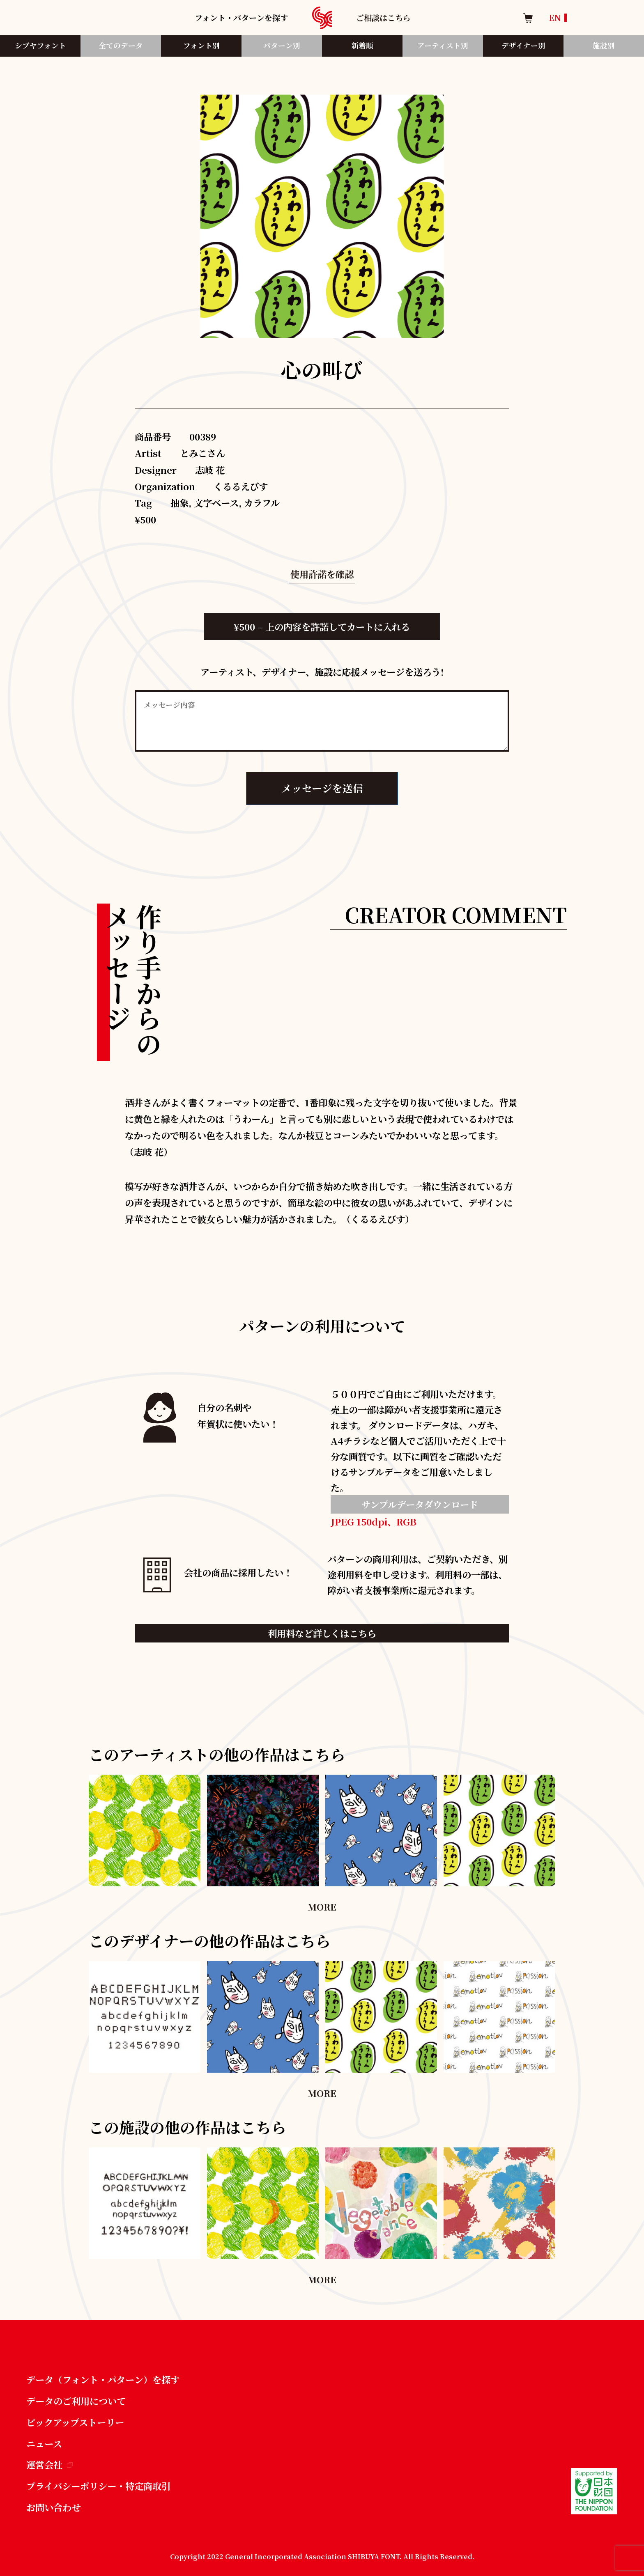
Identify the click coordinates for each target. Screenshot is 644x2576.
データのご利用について (76, 2400)
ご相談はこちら (383, 17)
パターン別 (281, 45)
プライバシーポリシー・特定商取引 (98, 2485)
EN (555, 17)
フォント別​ (201, 45)
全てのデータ (121, 45)
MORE (322, 1906)
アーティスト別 (442, 45)
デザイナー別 (523, 45)
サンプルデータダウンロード (419, 1504)
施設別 (604, 45)
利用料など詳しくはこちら (322, 1633)
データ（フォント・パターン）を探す (102, 2379)
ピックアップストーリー (75, 2422)
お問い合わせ (53, 2507)
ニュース (44, 2443)
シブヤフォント (40, 45)
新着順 (362, 45)
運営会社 (49, 2464)
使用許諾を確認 (322, 573)
